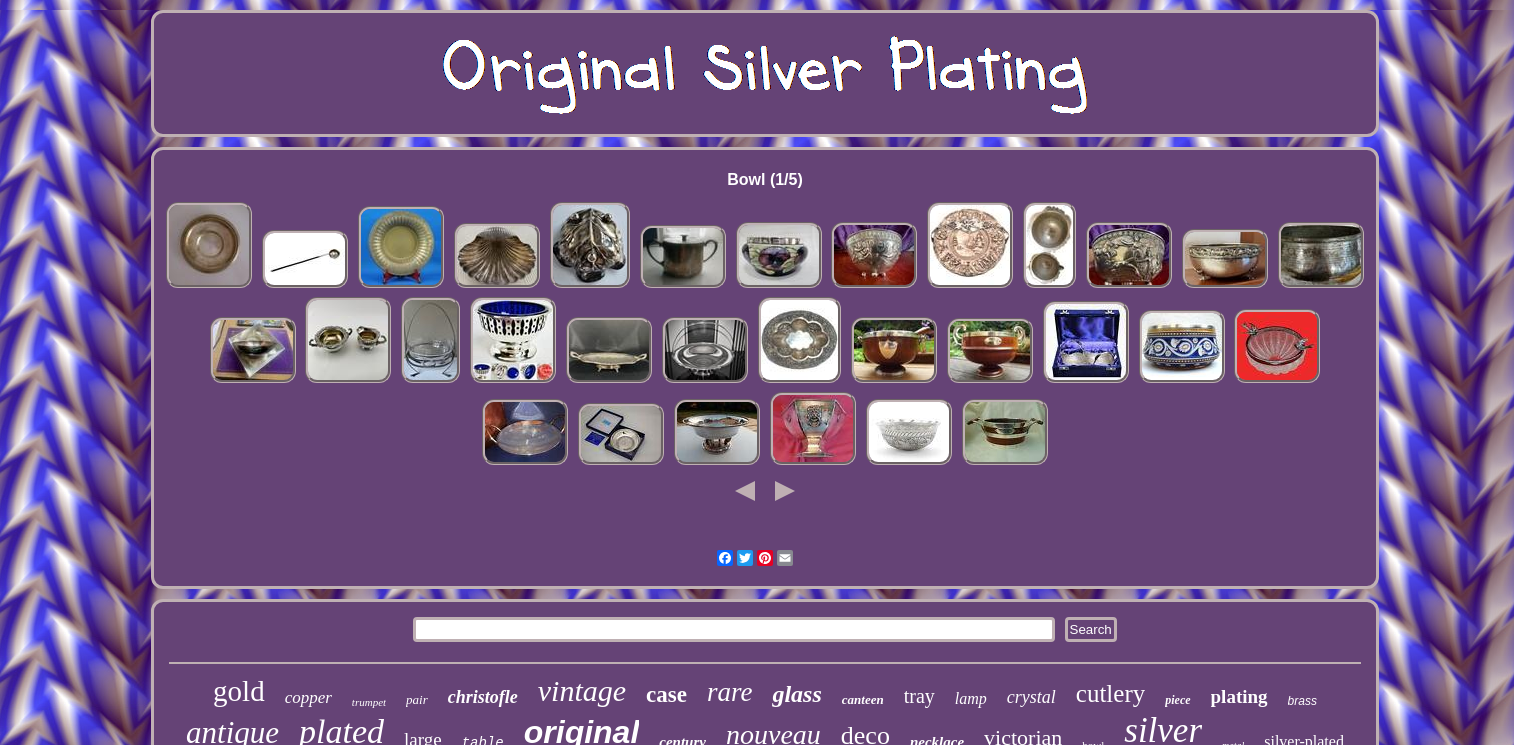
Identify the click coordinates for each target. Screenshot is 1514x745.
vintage (582, 690)
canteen (863, 699)
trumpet (369, 702)
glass (796, 694)
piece (1177, 700)
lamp (971, 698)
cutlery (1110, 693)
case (666, 694)
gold (239, 691)
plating (1239, 696)
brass (1302, 701)
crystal (1031, 697)
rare (730, 692)
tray (919, 696)
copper (308, 697)
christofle (483, 697)
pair (417, 699)
